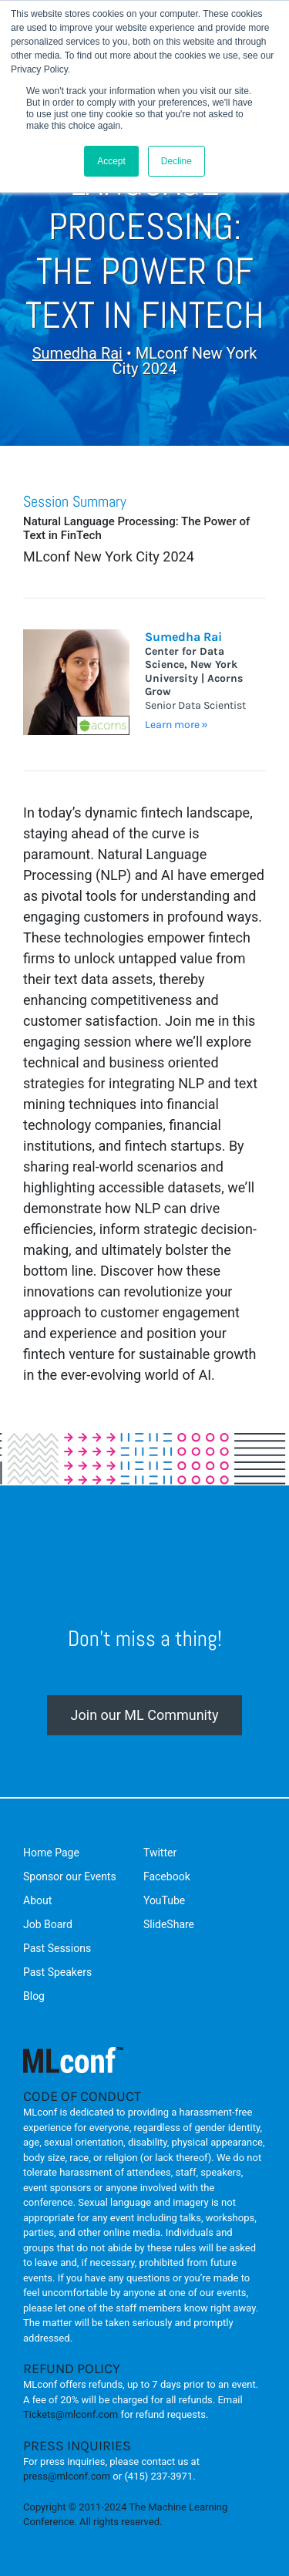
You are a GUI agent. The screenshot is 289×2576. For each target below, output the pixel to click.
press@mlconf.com (66, 2476)
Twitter (159, 1852)
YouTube (164, 1900)
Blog (34, 1996)
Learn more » (176, 724)
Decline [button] (176, 161)
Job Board (47, 1924)
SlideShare (168, 1924)
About (37, 1900)
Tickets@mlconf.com (70, 2414)
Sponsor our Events (69, 1876)
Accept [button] (111, 161)
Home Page (51, 1852)
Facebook (166, 1876)
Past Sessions (57, 1948)
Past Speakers (57, 1972)
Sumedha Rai (77, 353)
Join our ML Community (145, 1715)
